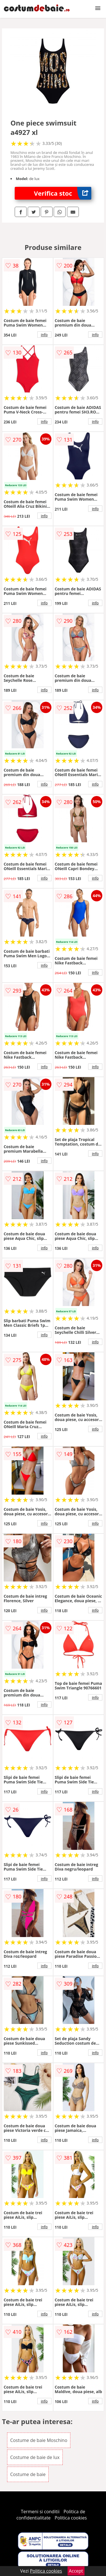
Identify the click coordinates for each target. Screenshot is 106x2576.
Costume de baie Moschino (38, 2440)
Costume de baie (28, 2474)
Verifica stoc (62, 193)
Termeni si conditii (40, 2511)
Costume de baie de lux (35, 2457)
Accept (76, 2571)
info (44, 334)
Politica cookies (71, 2518)
